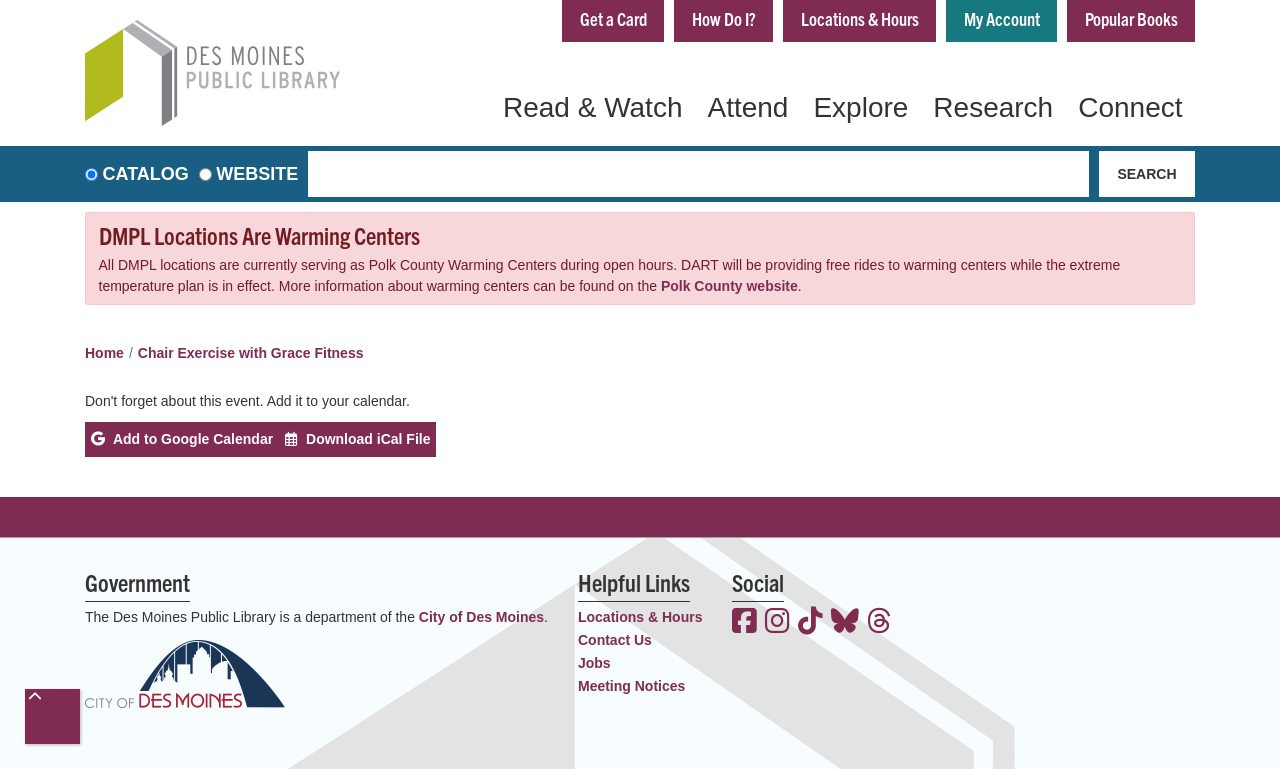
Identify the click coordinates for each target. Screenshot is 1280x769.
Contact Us (615, 640)
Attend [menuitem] (747, 107)
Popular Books (1131, 18)
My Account (1002, 18)
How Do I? (724, 18)
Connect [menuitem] (1130, 107)
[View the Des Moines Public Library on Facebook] (744, 623)
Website (257, 174)
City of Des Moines (481, 617)
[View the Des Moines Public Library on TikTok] (810, 623)
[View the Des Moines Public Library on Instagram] (777, 623)
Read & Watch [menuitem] (592, 107)
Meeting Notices (631, 686)
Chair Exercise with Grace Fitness (251, 353)
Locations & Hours (860, 18)
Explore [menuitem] (860, 107)
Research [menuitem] (993, 107)
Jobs (594, 663)
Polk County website (729, 286)
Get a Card (613, 18)
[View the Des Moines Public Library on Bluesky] (845, 623)
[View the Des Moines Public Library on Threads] (879, 623)
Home (104, 353)
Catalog (146, 174)
